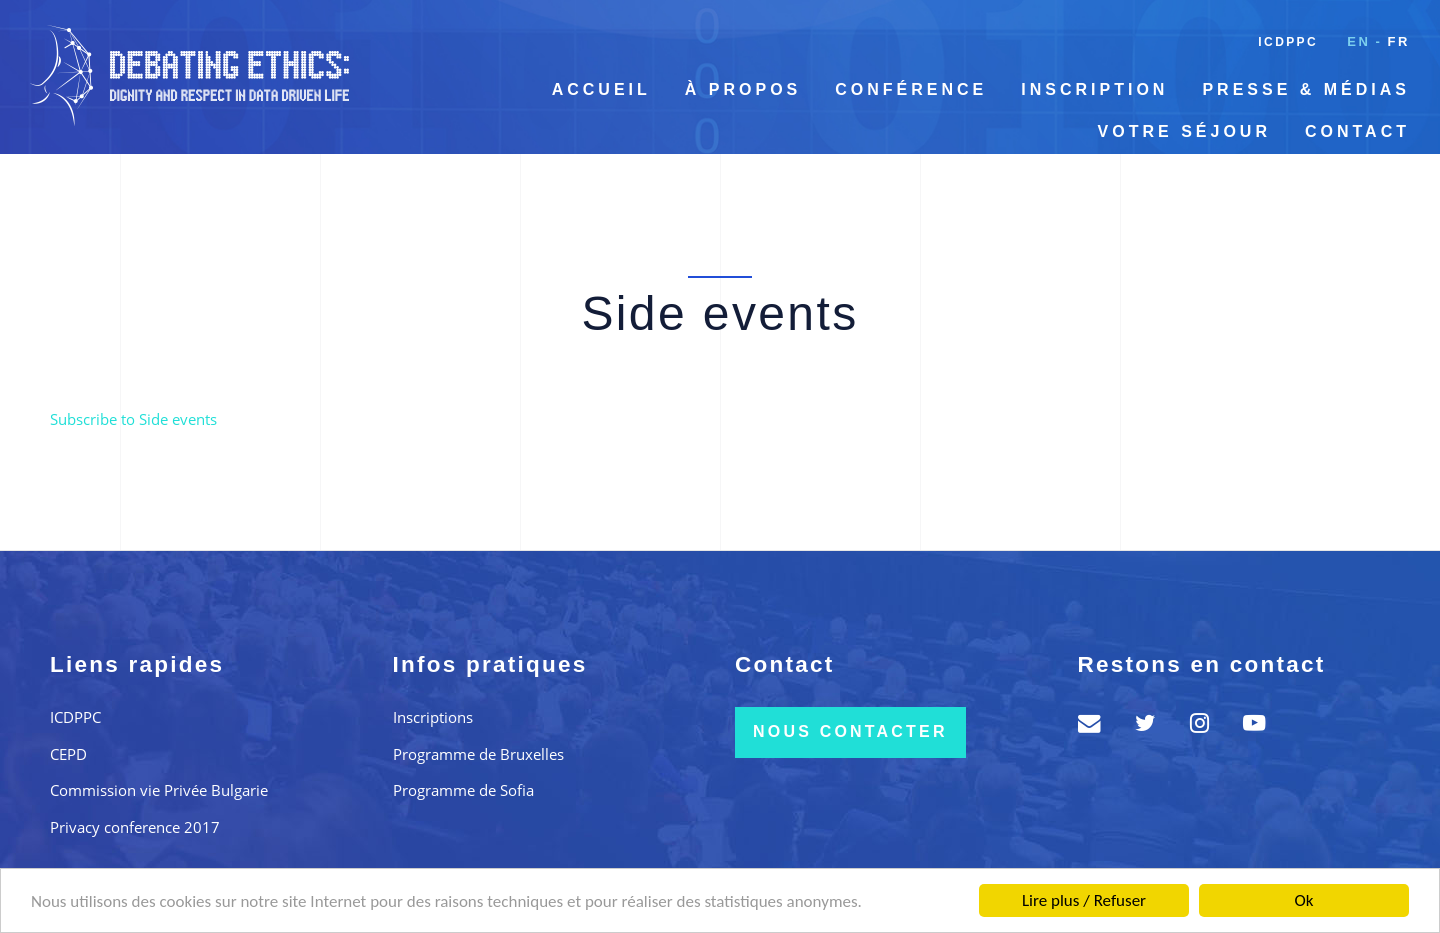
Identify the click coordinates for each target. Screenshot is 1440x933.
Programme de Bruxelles (478, 754)
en (1358, 41)
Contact (1357, 131)
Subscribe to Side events (133, 419)
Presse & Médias (1306, 89)
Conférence (911, 89)
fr (1398, 41)
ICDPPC (1288, 42)
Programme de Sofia (463, 790)
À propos (743, 89)
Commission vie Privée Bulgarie (159, 790)
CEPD (68, 754)
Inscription (1094, 89)
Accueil (601, 89)
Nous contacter (850, 731)
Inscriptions (433, 717)
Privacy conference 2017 (135, 827)
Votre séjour (1184, 131)
